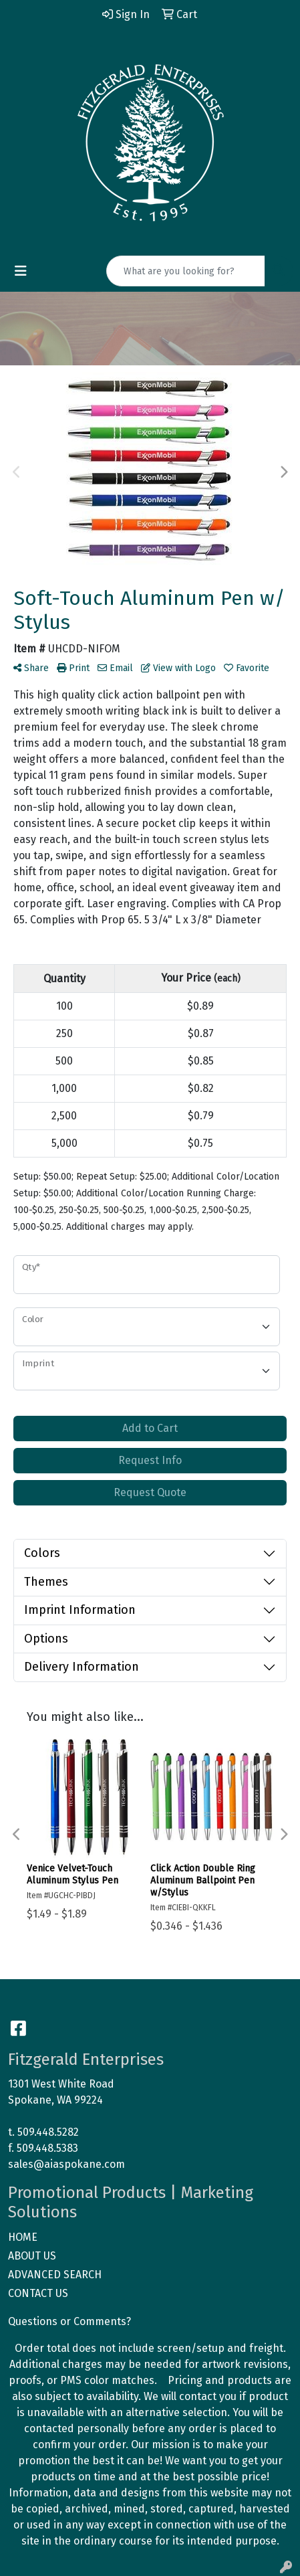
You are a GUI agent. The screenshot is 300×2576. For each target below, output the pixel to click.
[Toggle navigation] (21, 271)
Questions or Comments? (69, 2321)
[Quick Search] (185, 271)
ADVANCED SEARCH (55, 2274)
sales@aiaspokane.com (66, 2164)
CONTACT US (38, 2293)
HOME (22, 2237)
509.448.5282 (48, 2132)
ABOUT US (32, 2255)
